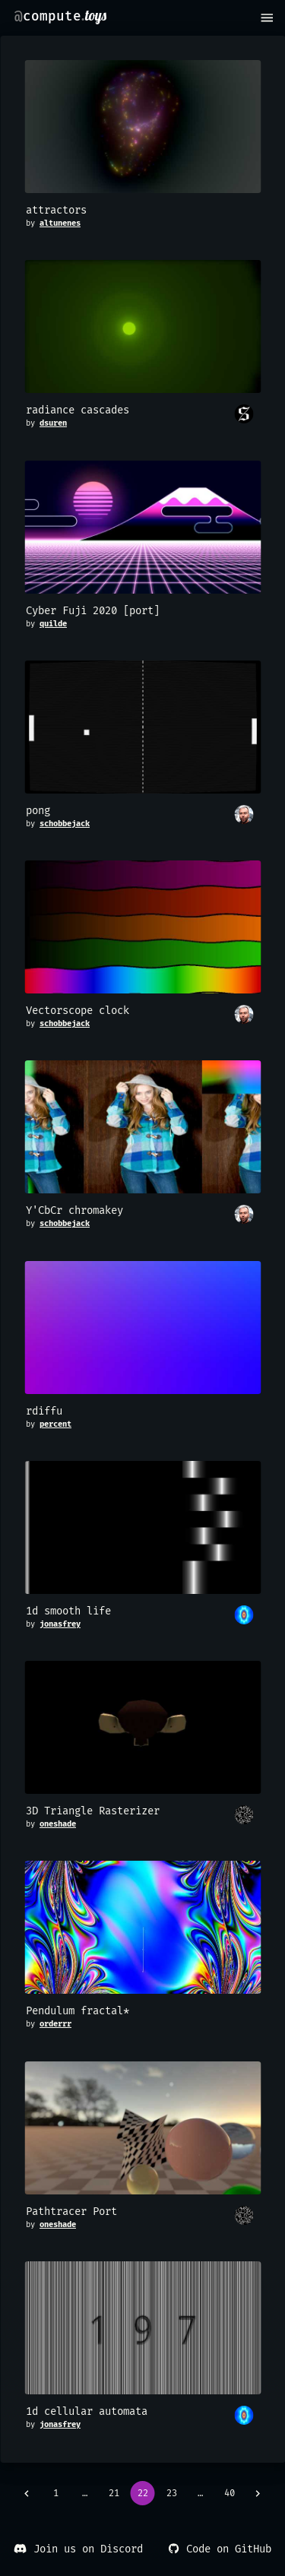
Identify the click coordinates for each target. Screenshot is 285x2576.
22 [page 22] (143, 2493)
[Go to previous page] (27, 2493)
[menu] (267, 18)
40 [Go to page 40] (229, 2493)
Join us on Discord (78, 2549)
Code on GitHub (219, 2549)
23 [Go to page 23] (172, 2493)
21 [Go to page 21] (114, 2493)
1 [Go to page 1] (56, 2493)
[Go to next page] (258, 2493)
